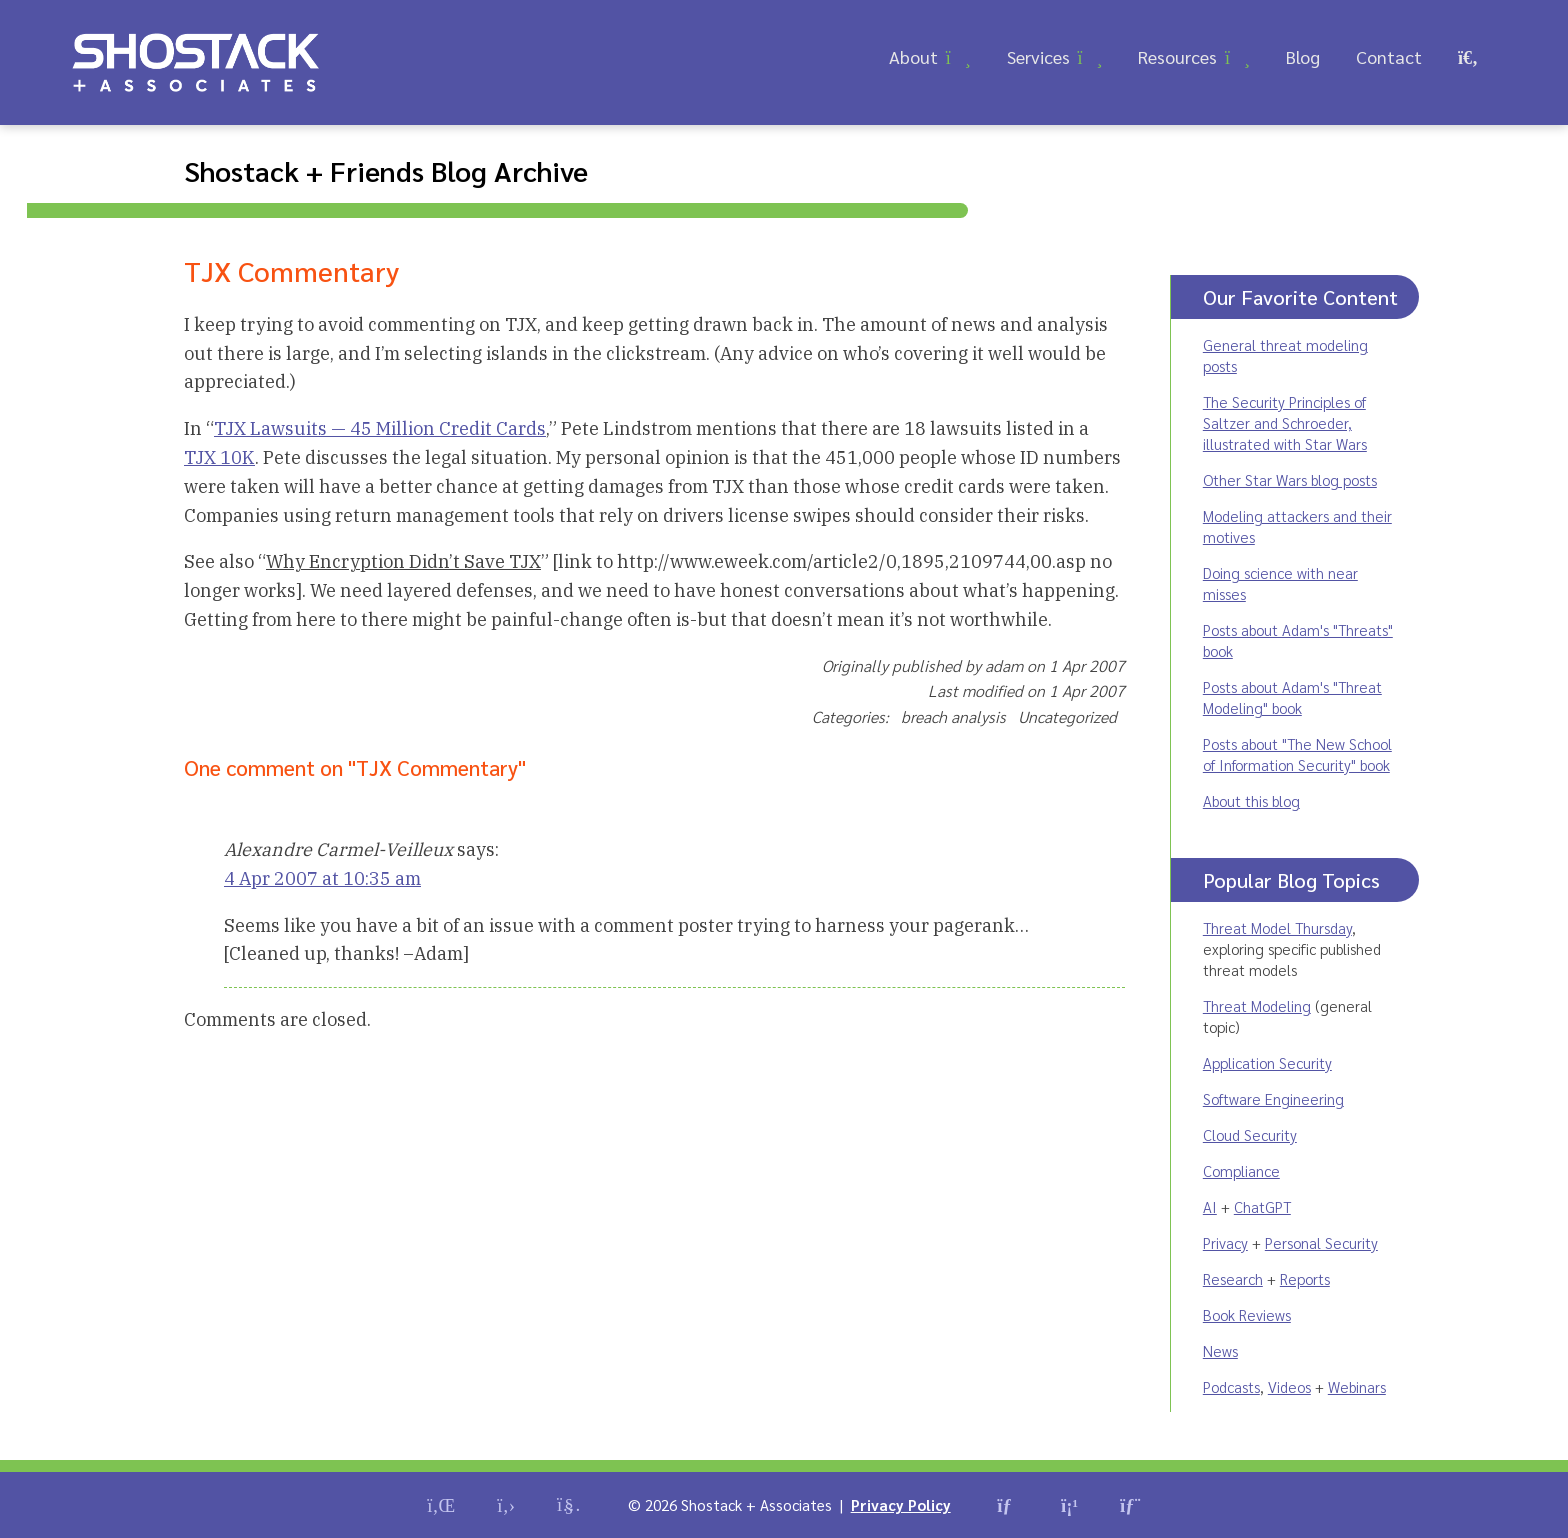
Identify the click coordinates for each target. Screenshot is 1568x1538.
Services (1038, 56)
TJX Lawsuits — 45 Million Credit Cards (380, 428)
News (1220, 1350)
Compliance (1241, 1170)
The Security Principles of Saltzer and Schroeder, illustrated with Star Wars (1285, 422)
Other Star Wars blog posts (1290, 479)
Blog (1303, 56)
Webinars (1357, 1386)
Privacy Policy (901, 1504)
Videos (1289, 1386)
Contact (1389, 56)
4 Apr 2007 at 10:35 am (322, 878)
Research (1233, 1278)
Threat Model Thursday (1277, 927)
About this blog (1251, 800)
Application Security (1267, 1062)
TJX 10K (219, 457)
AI (1210, 1206)
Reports (1305, 1278)
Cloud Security (1250, 1134)
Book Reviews (1247, 1314)
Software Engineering (1273, 1098)
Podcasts (1231, 1386)
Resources (1177, 56)
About (913, 56)
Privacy (1225, 1242)
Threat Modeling (1257, 1005)
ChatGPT (1262, 1206)
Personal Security (1321, 1242)
